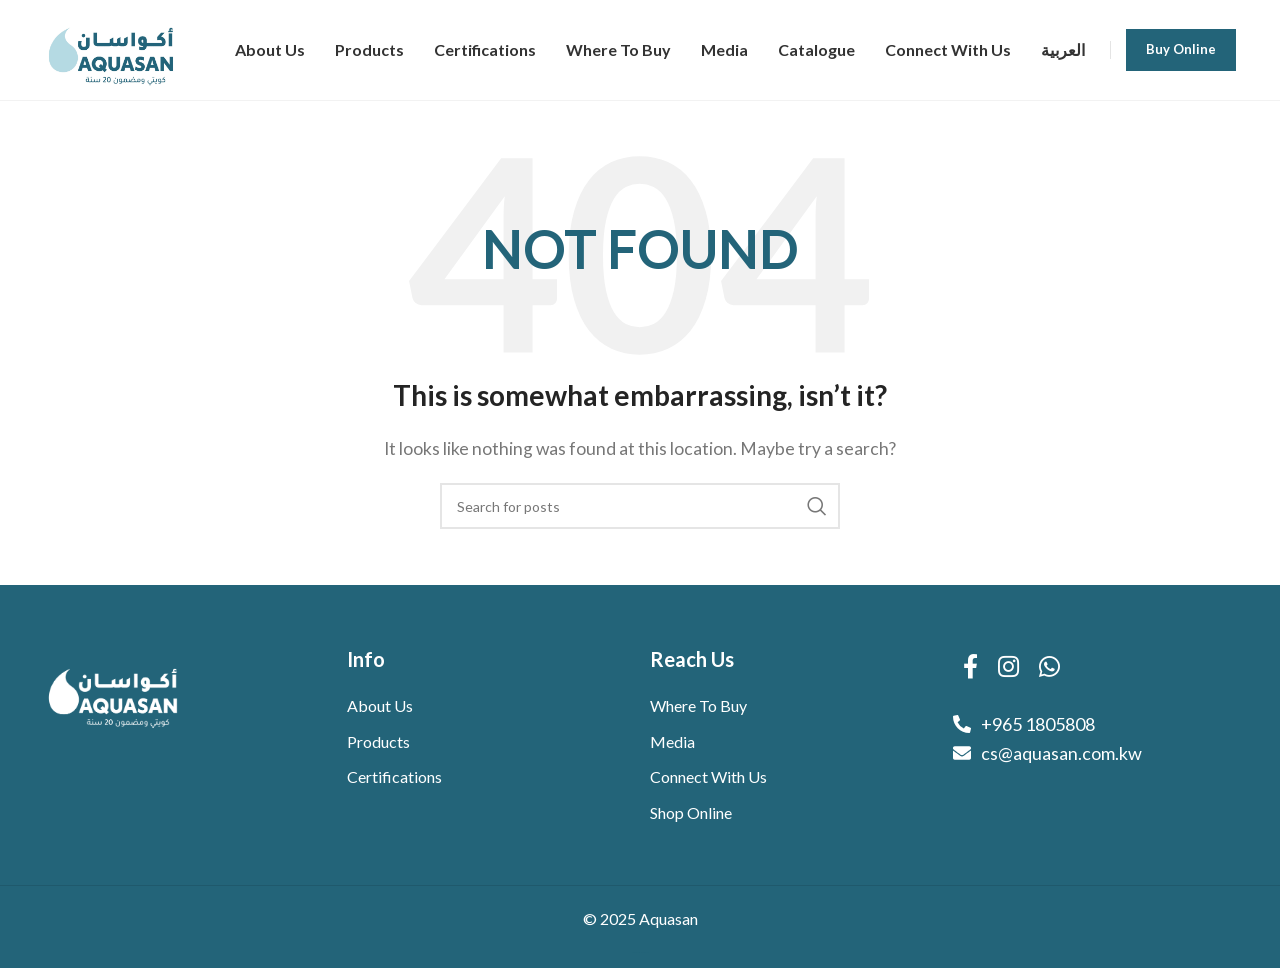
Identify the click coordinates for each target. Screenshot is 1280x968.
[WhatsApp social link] (1049, 667)
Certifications (394, 776)
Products (378, 741)
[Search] (640, 506)
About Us (380, 705)
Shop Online (691, 812)
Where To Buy (698, 705)
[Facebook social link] (970, 667)
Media (672, 741)
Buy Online (1181, 49)
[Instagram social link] (1008, 667)
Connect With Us (708, 776)
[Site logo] (111, 47)
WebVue (646, 952)
